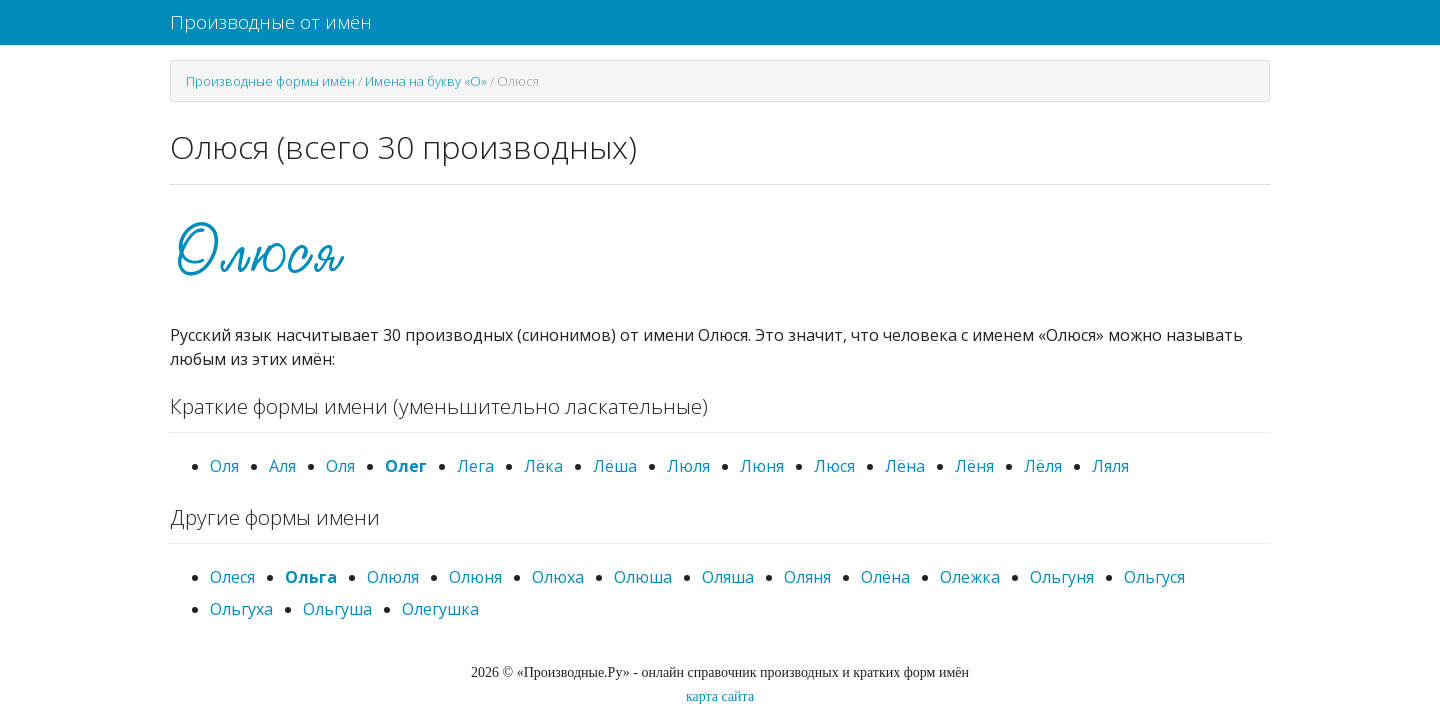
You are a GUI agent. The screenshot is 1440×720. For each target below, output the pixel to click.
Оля (224, 466)
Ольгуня (1062, 577)
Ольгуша (337, 609)
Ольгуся (1154, 577)
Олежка (970, 577)
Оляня (807, 577)
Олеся (232, 577)
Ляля (1110, 466)
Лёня (974, 466)
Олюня (475, 577)
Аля (282, 466)
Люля (688, 466)
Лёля (1043, 466)
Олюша (643, 577)
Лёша (615, 466)
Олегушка (440, 609)
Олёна (885, 577)
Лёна (905, 466)
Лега (475, 466)
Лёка (543, 466)
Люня (762, 466)
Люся (834, 466)
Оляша (728, 577)
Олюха (558, 577)
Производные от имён (271, 22)
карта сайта (720, 696)
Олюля (393, 577)
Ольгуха (241, 609)
